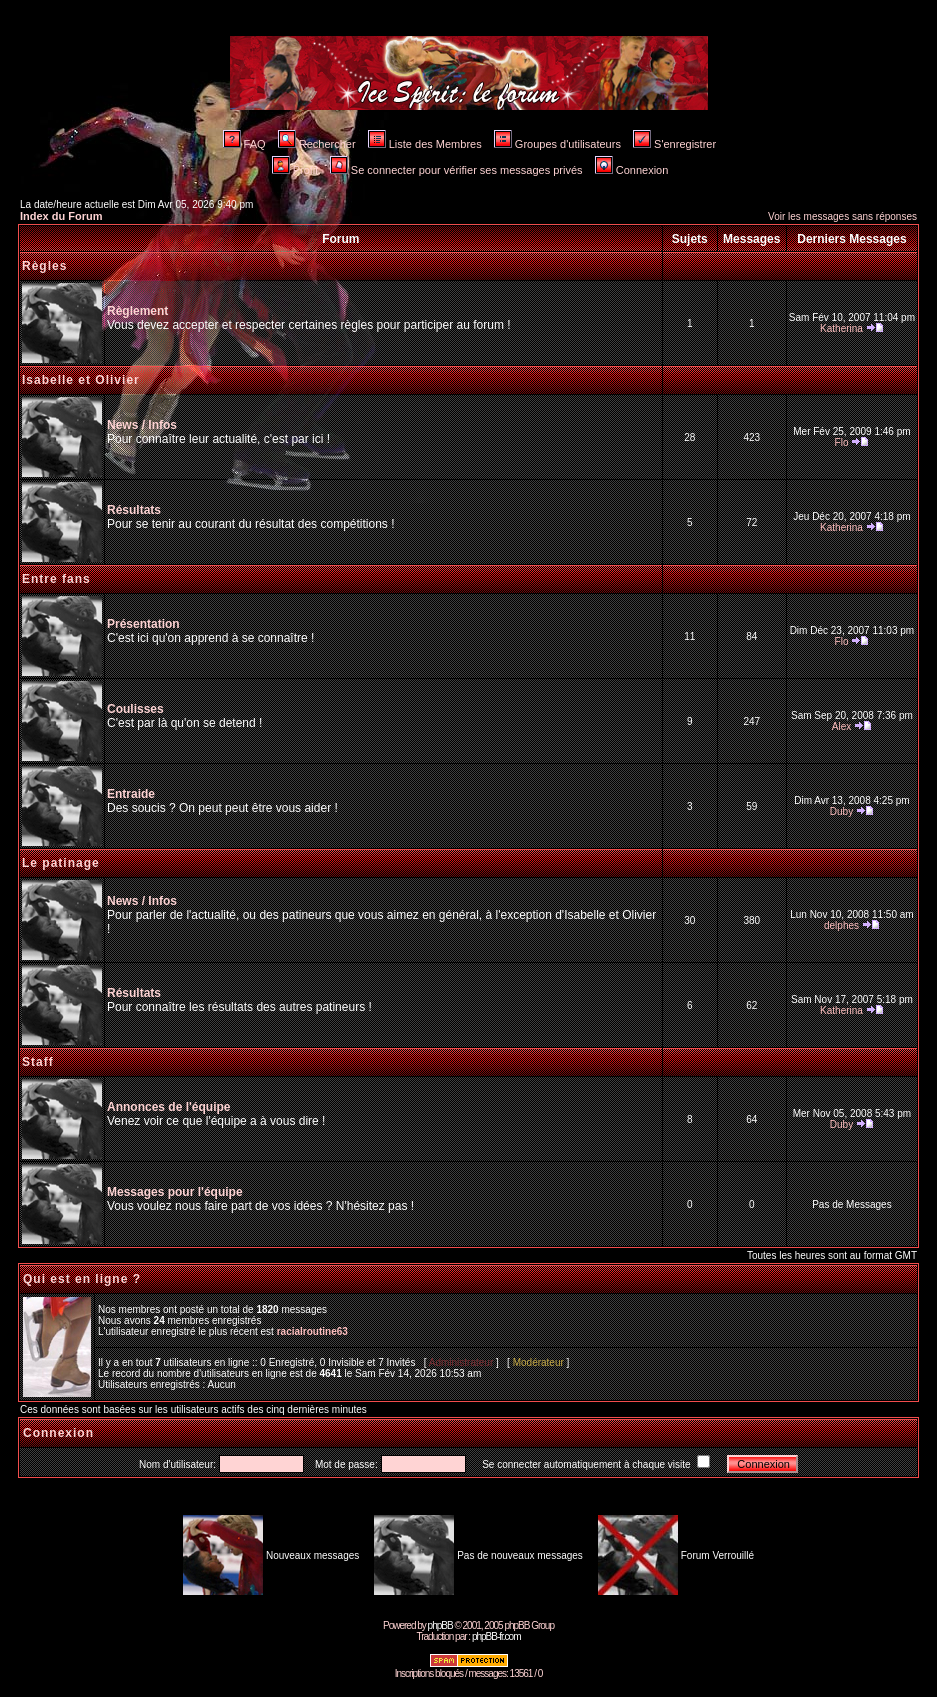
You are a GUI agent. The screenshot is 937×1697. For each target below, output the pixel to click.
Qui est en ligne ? (82, 1279)
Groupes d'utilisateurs (557, 144)
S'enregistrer (674, 144)
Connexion (632, 170)
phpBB (440, 1625)
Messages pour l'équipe (175, 1192)
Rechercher (317, 144)
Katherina (841, 328)
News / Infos (142, 425)
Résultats (134, 510)
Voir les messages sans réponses (842, 216)
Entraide (131, 794)
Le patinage (61, 863)
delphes (841, 925)
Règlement (137, 311)
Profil (295, 170)
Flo (842, 442)
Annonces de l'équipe (169, 1107)
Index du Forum (61, 216)
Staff (38, 1062)
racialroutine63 (312, 1331)
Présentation (143, 624)
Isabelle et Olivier (81, 380)
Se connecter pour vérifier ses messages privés (456, 170)
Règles (44, 266)
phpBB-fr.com (496, 1636)
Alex (841, 726)
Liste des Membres (425, 144)
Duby (841, 811)
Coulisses (135, 709)
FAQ (244, 144)
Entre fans (56, 579)
